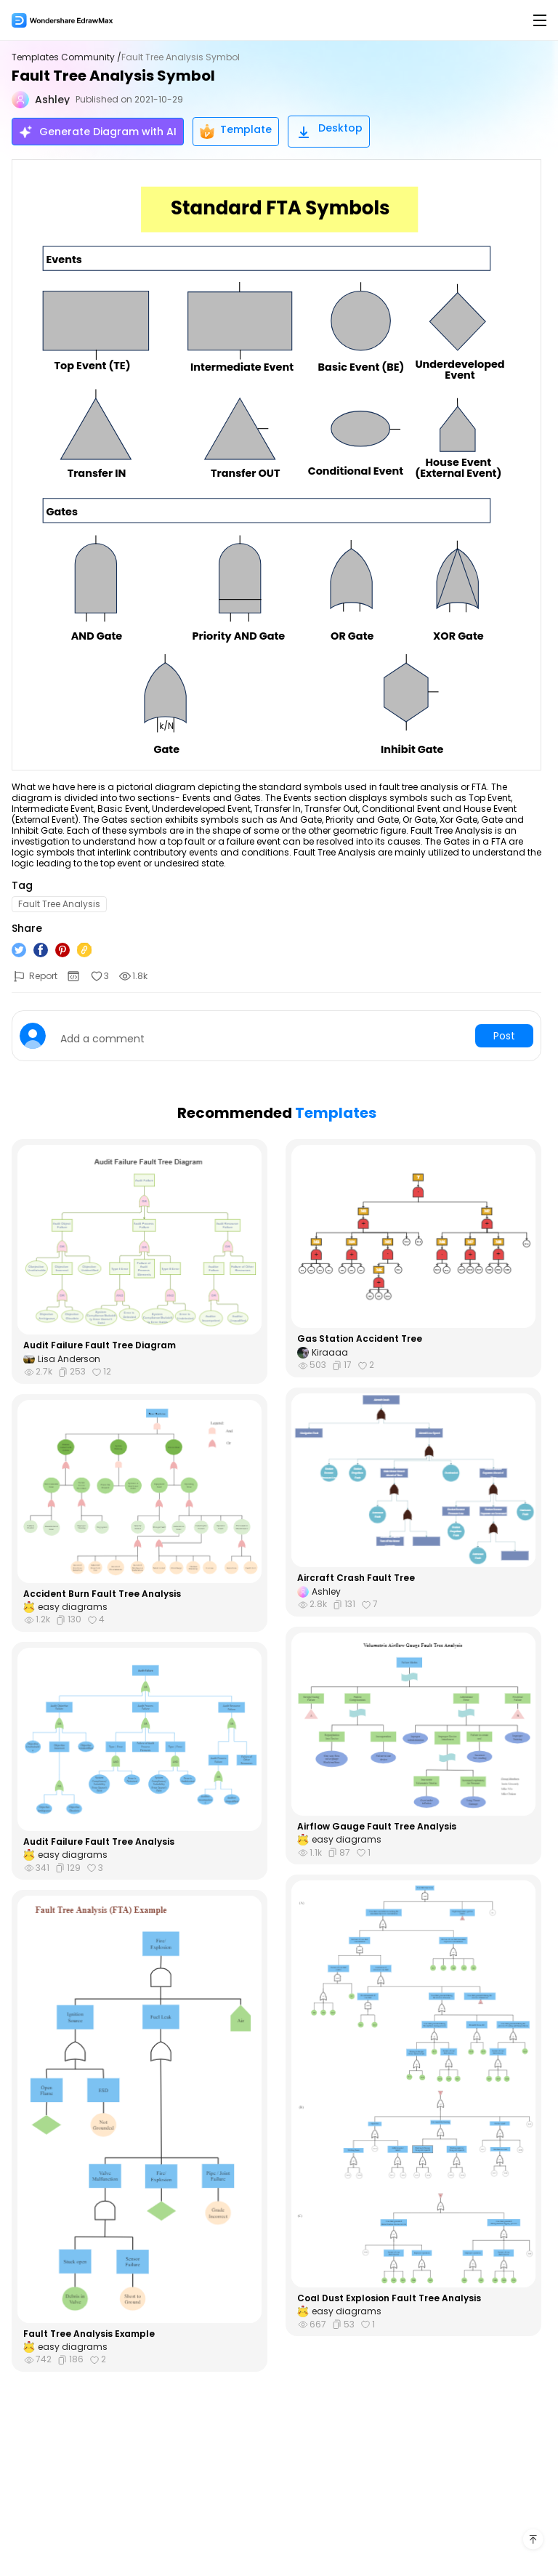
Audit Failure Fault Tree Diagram (99, 1345)
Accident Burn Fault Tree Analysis (102, 1594)
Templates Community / (66, 57)
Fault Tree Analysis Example (89, 2334)
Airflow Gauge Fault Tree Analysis (376, 1827)
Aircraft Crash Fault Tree (356, 1578)
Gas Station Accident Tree (359, 1339)
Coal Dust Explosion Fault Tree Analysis (389, 2298)
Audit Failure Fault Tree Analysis (98, 1842)
